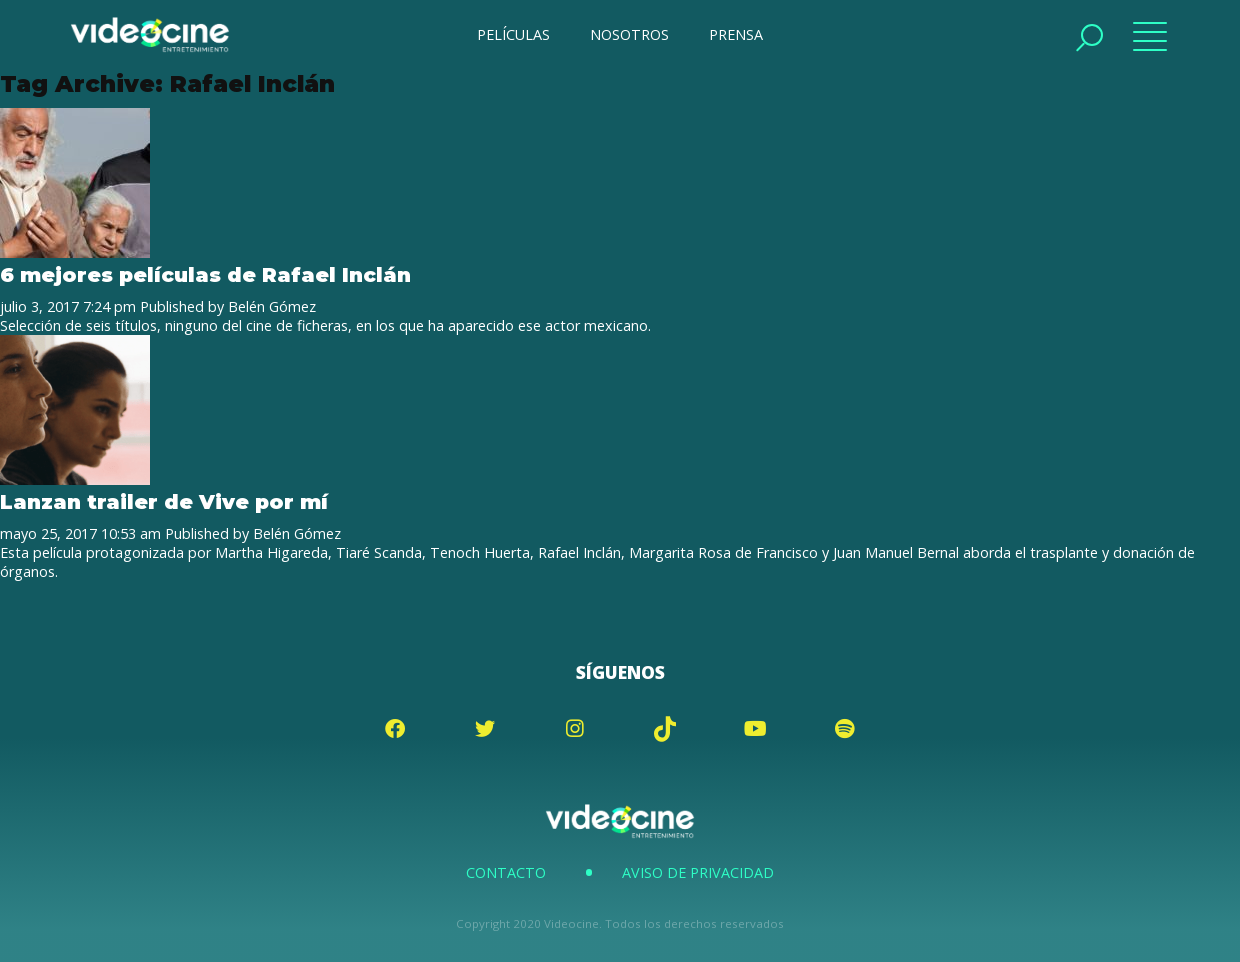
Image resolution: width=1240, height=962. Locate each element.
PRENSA (736, 34)
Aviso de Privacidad (698, 872)
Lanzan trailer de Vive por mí (164, 501)
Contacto (506, 872)
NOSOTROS (629, 34)
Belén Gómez (272, 306)
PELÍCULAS (513, 34)
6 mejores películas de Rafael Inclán (205, 274)
